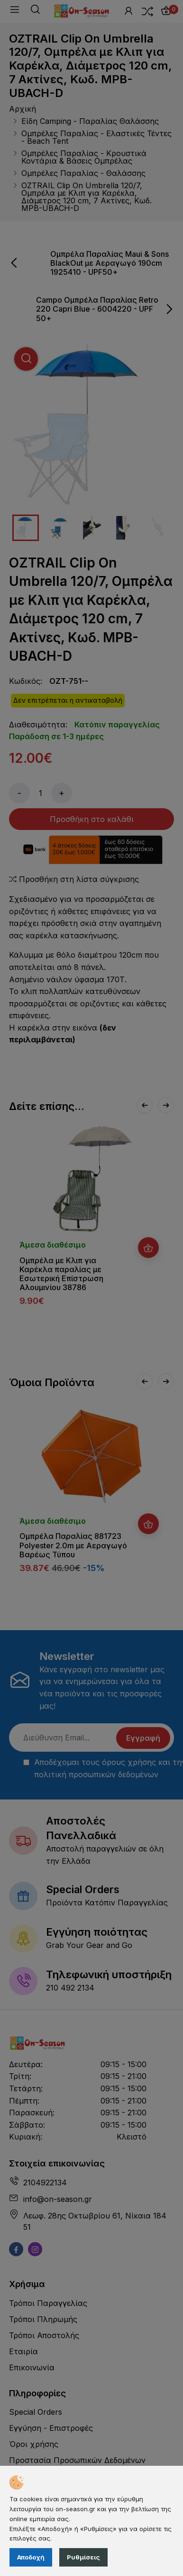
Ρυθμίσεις (83, 2557)
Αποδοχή (31, 2557)
